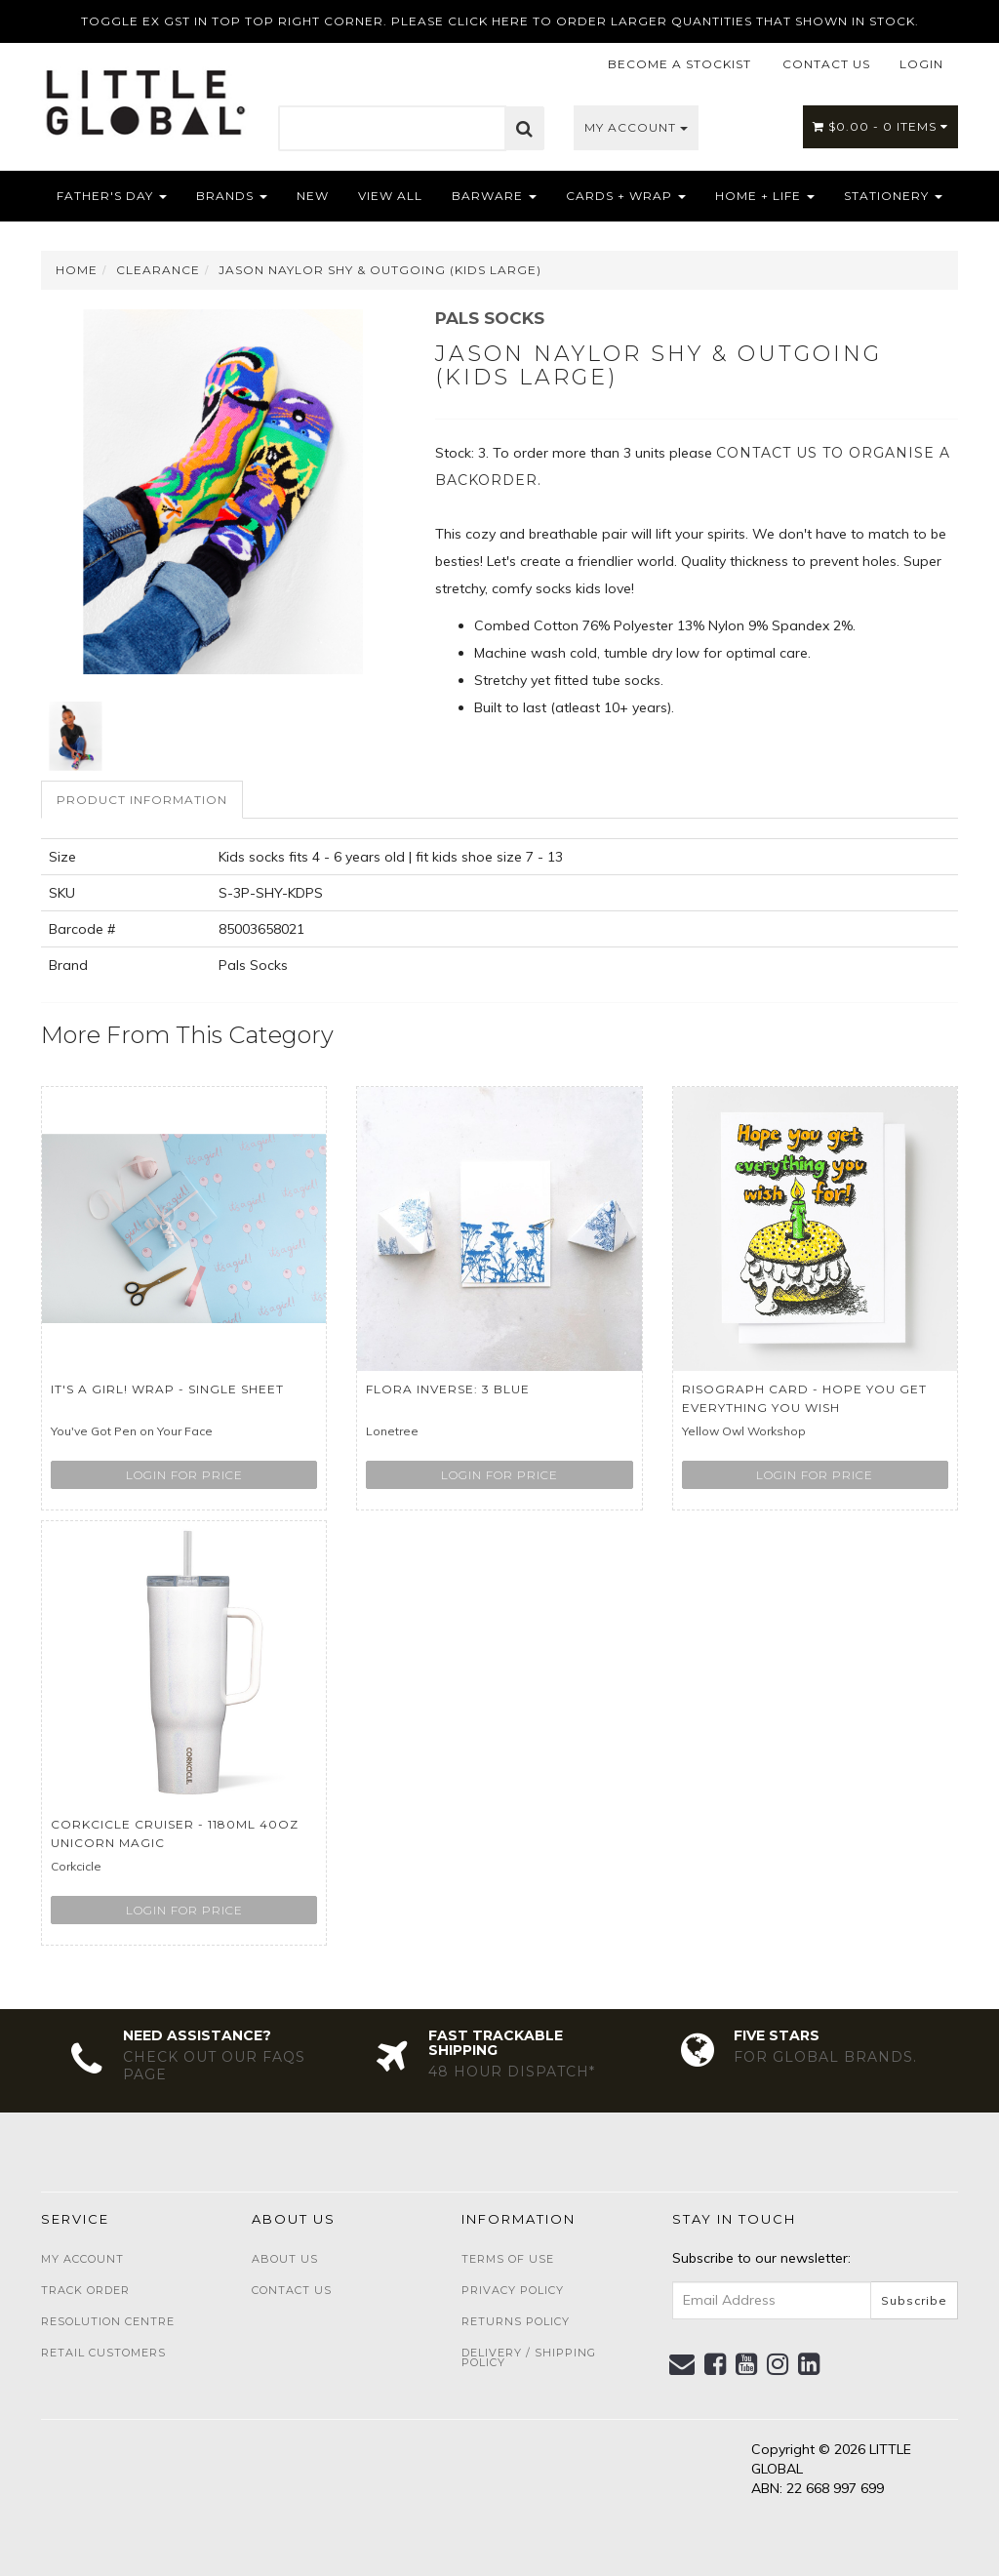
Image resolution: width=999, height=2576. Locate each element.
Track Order (85, 2290)
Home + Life (765, 195)
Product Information (142, 799)
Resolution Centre (108, 2321)
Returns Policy (515, 2321)
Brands (231, 195)
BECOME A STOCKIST (679, 64)
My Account (636, 127)
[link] (715, 2364)
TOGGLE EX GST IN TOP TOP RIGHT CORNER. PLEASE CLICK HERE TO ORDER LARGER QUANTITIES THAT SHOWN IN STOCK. (500, 21)
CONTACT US (826, 64)
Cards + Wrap (626, 195)
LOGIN (921, 64)
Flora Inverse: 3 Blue (448, 1389)
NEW (313, 195)
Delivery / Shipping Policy (528, 2357)
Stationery (893, 195)
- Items (880, 126)
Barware (494, 195)
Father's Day (112, 195)
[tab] (143, 800)
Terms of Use (507, 2259)
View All (390, 195)
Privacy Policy (512, 2290)
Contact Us (292, 2290)
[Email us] (682, 2364)
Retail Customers (103, 2352)
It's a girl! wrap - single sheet (167, 1389)
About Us (285, 2259)
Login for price (184, 1475)
